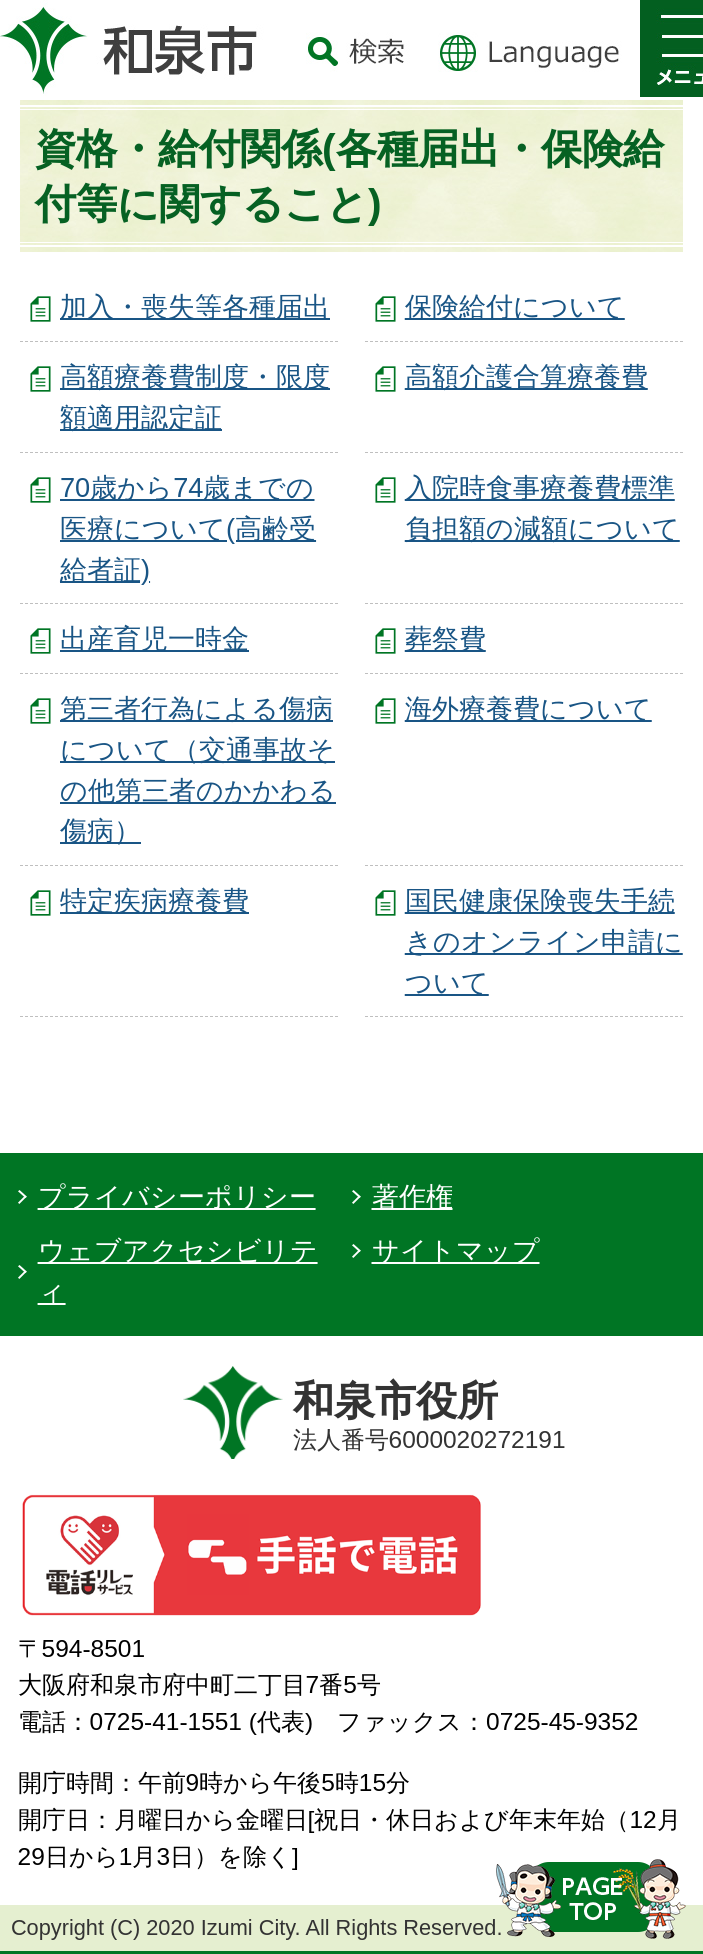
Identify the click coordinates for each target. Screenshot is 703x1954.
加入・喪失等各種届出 (195, 306)
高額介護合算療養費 (526, 376)
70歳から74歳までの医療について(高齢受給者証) (188, 528)
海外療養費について (528, 708)
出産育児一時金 (154, 638)
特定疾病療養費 (154, 900)
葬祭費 (445, 638)
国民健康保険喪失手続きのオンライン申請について (544, 941)
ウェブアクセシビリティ (178, 1271)
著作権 (412, 1196)
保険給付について (515, 306)
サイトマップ (456, 1250)
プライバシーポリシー (177, 1196)
